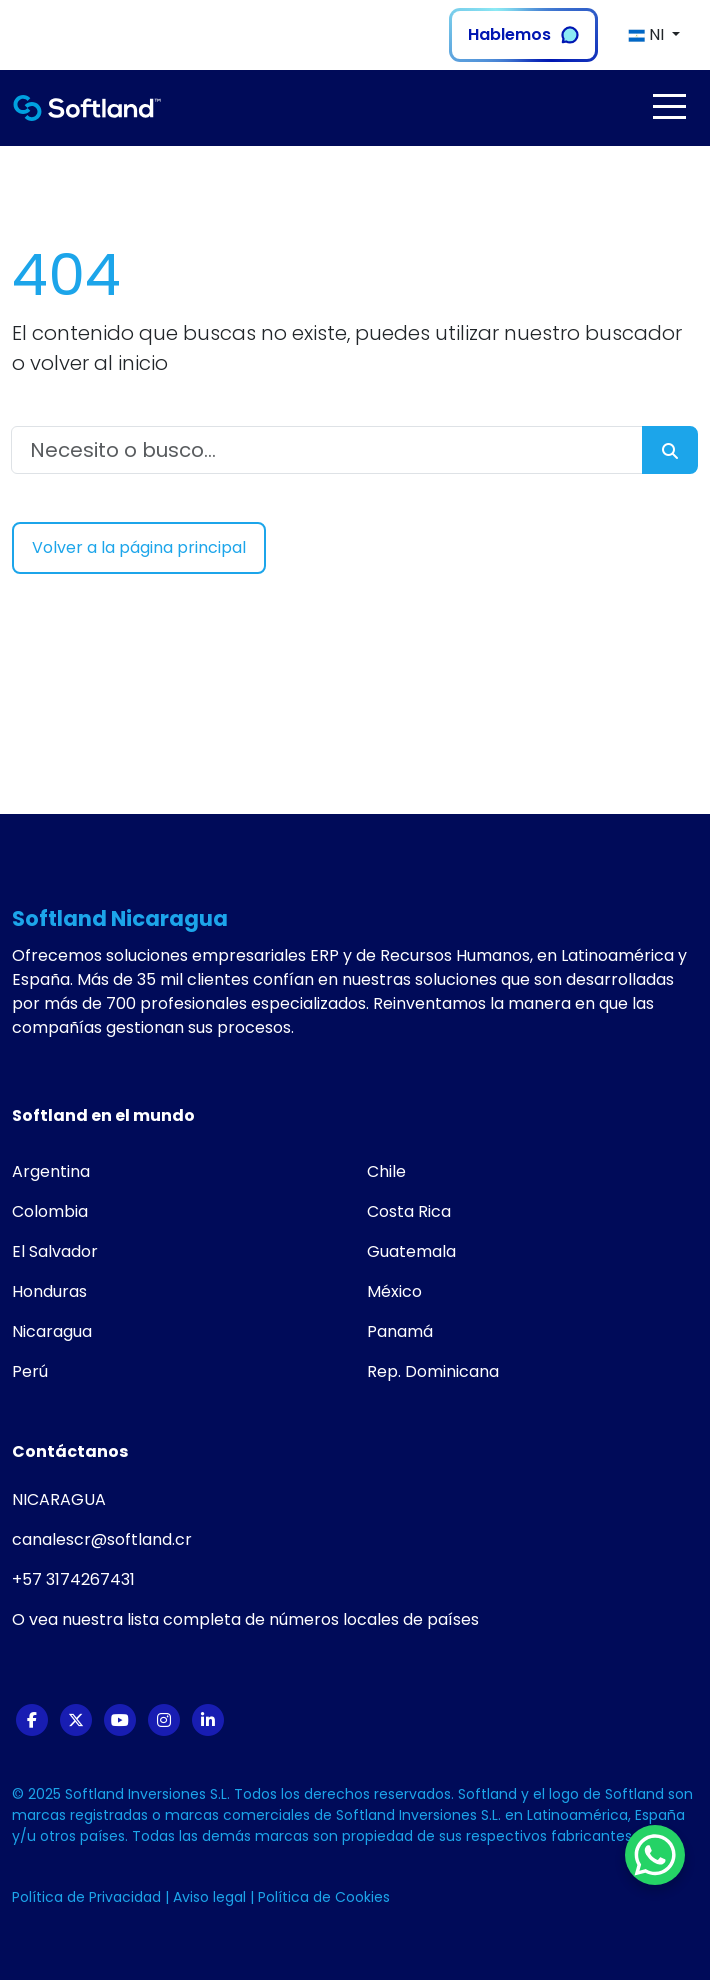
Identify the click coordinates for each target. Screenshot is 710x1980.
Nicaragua (52, 1331)
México (394, 1291)
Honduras (49, 1291)
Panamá (400, 1331)
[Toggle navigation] (669, 106)
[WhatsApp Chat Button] (655, 1855)
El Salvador (55, 1251)
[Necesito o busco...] (327, 450)
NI (648, 34)
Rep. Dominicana (433, 1371)
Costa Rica (409, 1211)
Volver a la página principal (139, 547)
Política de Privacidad (88, 1897)
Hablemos (523, 34)
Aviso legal (211, 1897)
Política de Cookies (324, 1897)
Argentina (51, 1171)
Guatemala (411, 1251)
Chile (386, 1171)
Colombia (50, 1211)
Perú (30, 1371)
